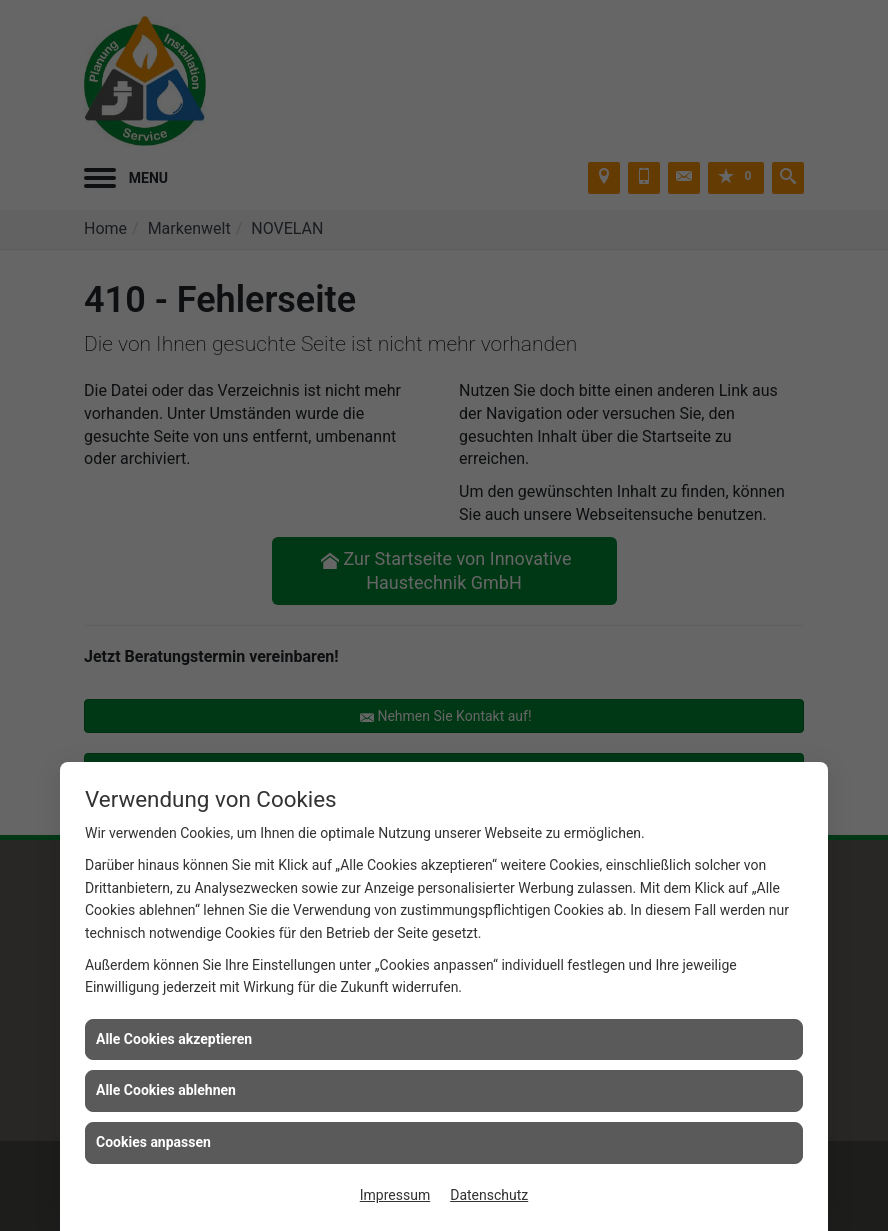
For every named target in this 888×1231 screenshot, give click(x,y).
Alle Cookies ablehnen (166, 1090)
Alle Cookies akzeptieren (174, 1039)
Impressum (395, 1195)
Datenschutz (489, 1195)
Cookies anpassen (153, 1142)
